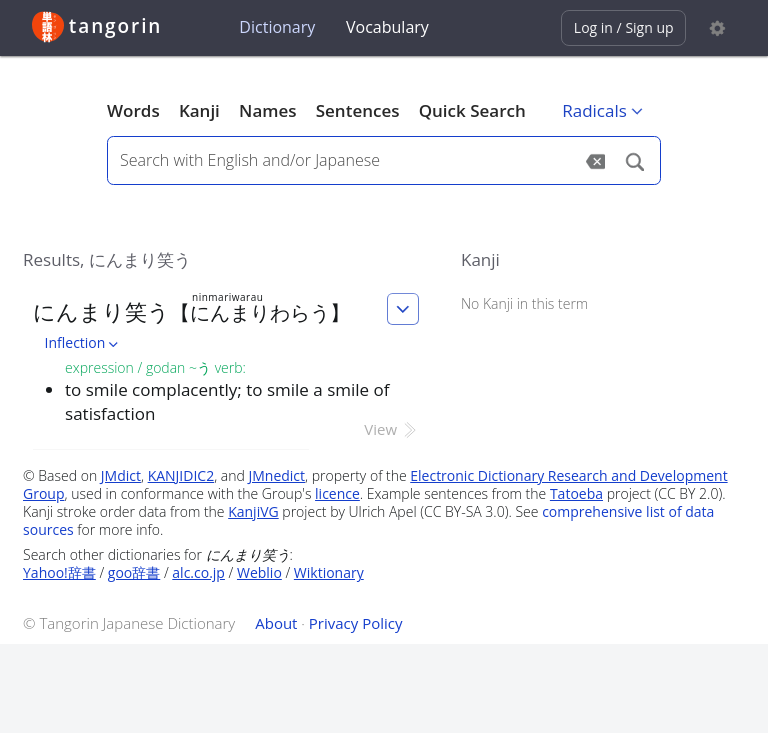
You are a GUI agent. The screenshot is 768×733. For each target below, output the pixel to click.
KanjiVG (253, 511)
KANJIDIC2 (181, 475)
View (391, 429)
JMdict (121, 475)
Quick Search (472, 110)
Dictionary (277, 27)
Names (267, 110)
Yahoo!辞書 (59, 572)
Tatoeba (576, 493)
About (276, 623)
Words (133, 110)
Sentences (358, 110)
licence (337, 493)
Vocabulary (387, 27)
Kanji (199, 110)
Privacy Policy (356, 623)
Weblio (259, 572)
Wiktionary (329, 572)
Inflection (84, 342)
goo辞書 (134, 572)
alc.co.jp (198, 572)
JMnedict (276, 475)
